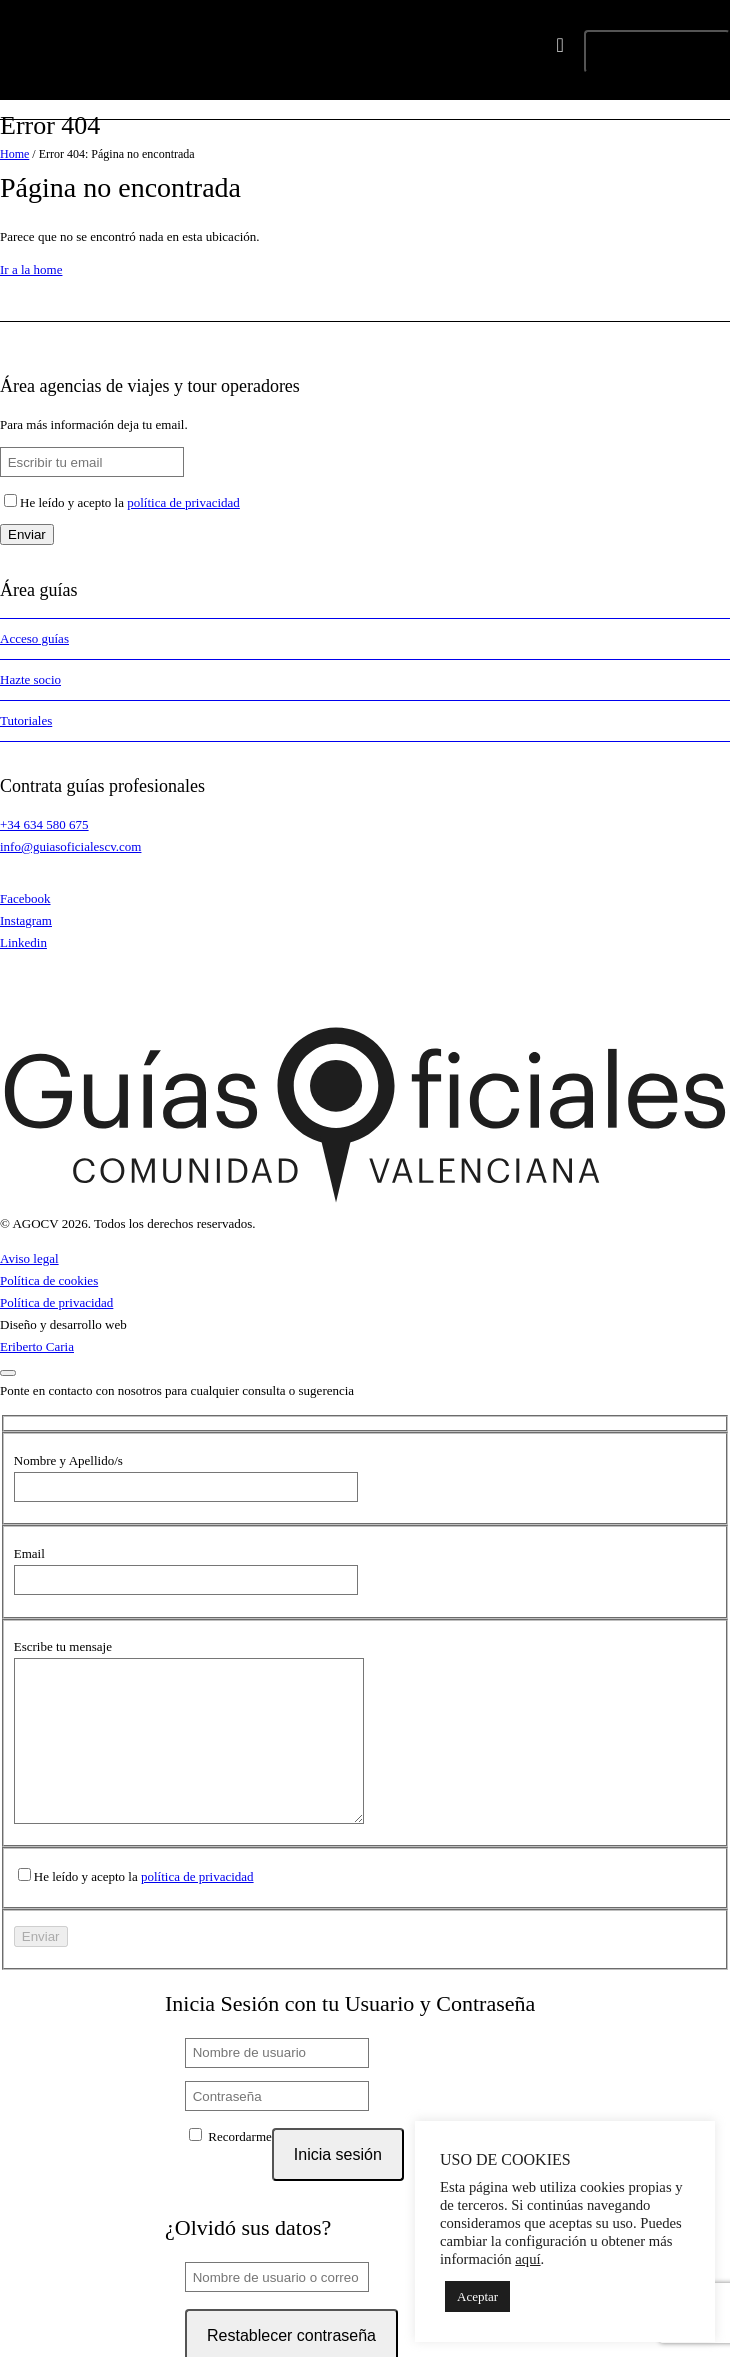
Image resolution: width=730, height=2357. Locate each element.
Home (14, 154)
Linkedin (23, 942)
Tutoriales (26, 720)
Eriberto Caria (37, 1346)
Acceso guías (34, 638)
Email (29, 1553)
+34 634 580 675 (44, 824)
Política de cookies (49, 1280)
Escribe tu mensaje (63, 1646)
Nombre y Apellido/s (68, 1460)
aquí (527, 2259)
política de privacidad (183, 502)
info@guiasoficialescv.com (70, 846)
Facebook (25, 898)
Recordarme (230, 2166)
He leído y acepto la (130, 502)
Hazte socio (30, 679)
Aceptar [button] (477, 2296)
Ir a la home (31, 269)
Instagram (26, 920)
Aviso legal (29, 1258)
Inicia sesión (338, 2184)
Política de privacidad (56, 1302)
